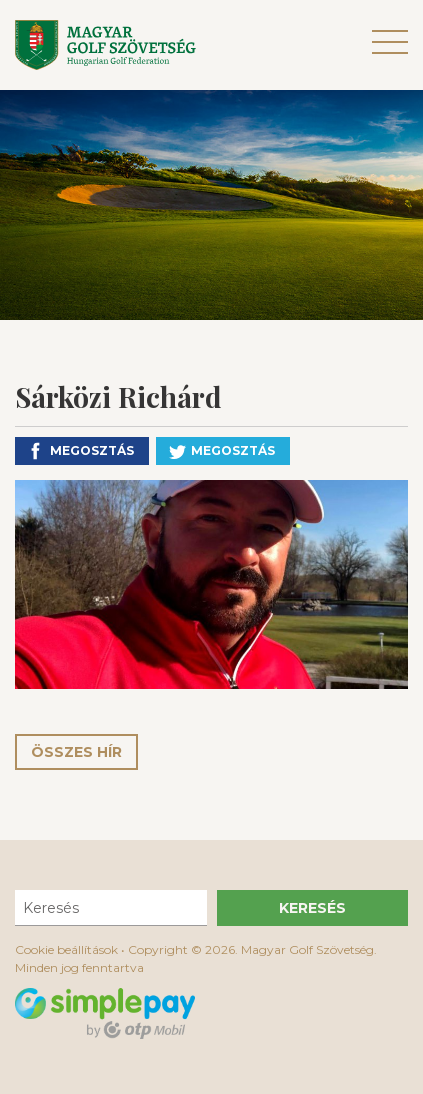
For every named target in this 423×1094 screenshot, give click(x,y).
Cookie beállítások (66, 949)
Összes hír (76, 752)
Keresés (312, 908)
